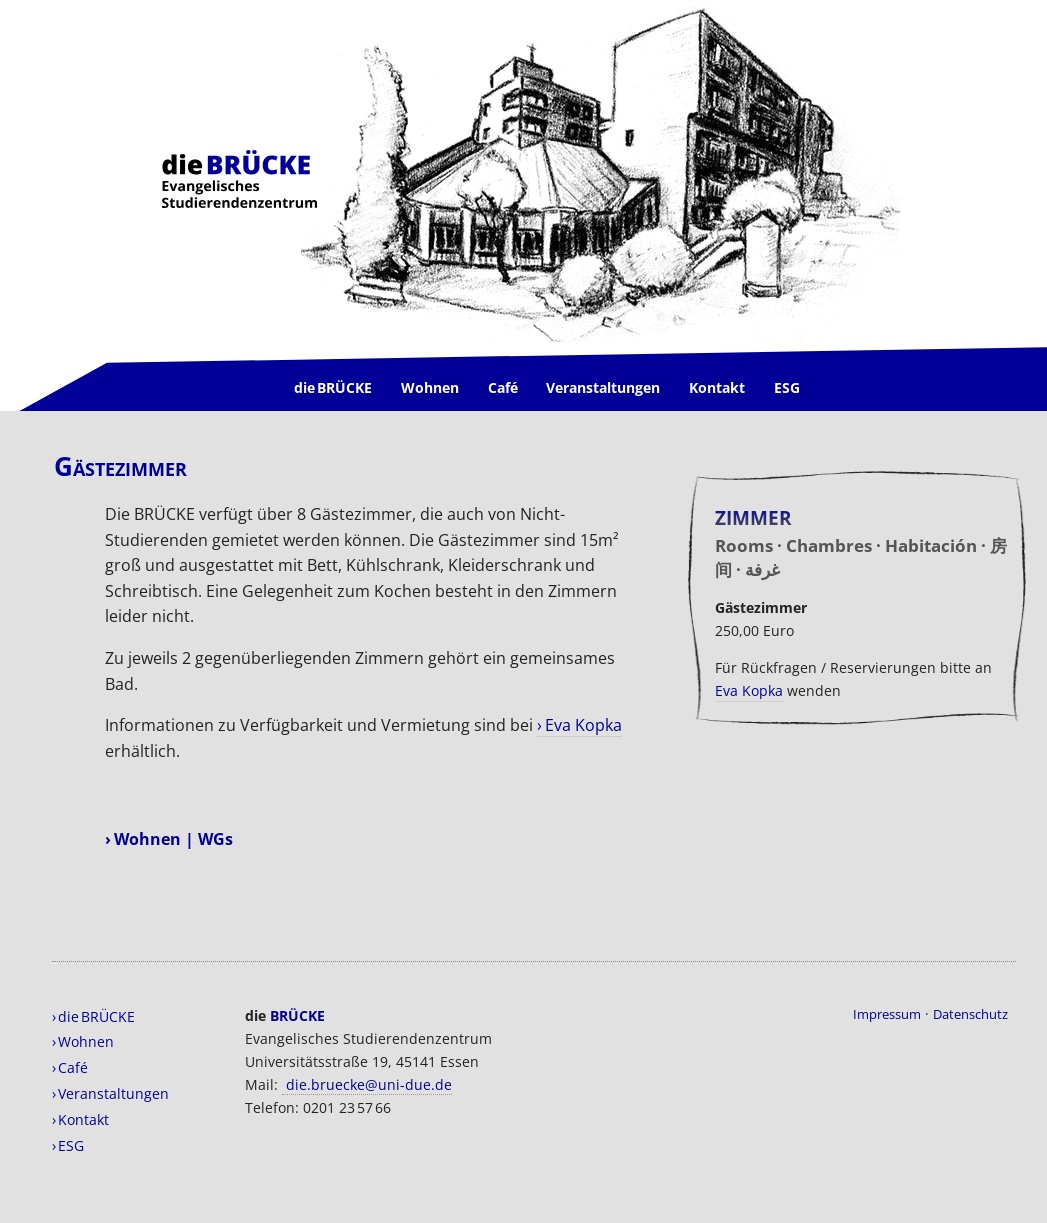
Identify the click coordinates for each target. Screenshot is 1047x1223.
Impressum (887, 1014)
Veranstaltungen (603, 387)
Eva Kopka (749, 690)
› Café (70, 1067)
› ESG (68, 1145)
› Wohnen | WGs (169, 839)
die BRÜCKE (333, 387)
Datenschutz (970, 1014)
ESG (787, 387)
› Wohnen (83, 1041)
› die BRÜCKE (93, 1016)
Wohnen (430, 387)
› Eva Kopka (579, 725)
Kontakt (717, 387)
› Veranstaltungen (110, 1093)
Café (503, 387)
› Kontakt (80, 1119)
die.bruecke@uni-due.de (367, 1084)
